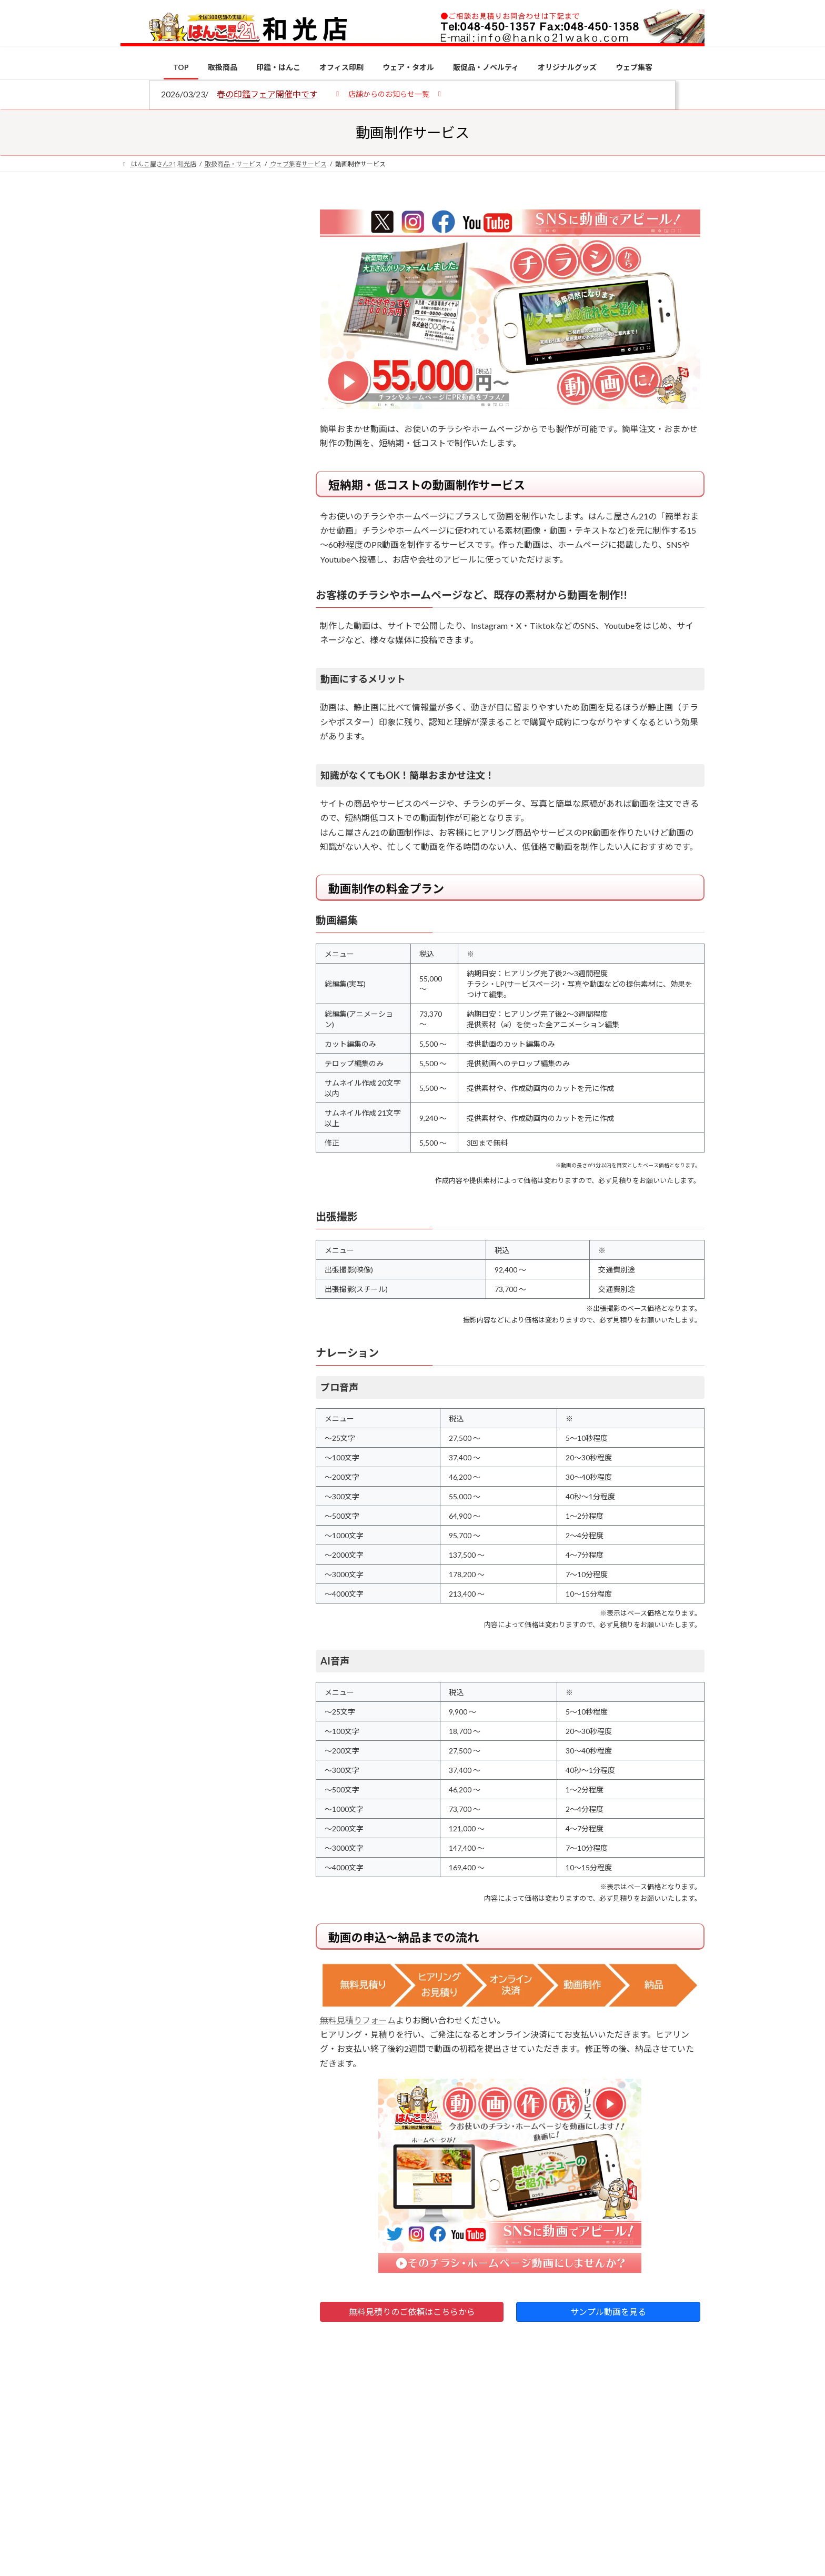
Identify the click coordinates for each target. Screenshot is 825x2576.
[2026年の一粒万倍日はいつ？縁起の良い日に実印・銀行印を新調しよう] (140, 1102)
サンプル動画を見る (608, 2312)
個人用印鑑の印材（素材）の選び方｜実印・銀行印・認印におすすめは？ (223, 820)
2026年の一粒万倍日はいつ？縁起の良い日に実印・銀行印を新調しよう (224, 1101)
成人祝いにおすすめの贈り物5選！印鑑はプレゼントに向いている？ (223, 1032)
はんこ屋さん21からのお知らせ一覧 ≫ (207, 445)
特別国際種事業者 (201, 751)
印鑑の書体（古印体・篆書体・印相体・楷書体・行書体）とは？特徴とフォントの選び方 (200, 407)
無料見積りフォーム (358, 2020)
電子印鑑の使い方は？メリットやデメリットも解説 (223, 882)
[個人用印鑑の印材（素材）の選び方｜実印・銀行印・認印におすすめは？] (140, 822)
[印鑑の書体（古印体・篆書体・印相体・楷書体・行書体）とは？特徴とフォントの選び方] (140, 953)
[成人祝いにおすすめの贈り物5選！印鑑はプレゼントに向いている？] (140, 1034)
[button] (388, 93)
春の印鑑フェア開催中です (267, 94)
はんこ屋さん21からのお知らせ (204, 274)
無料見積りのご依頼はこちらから (412, 2312)
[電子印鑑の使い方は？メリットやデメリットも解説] (140, 890)
